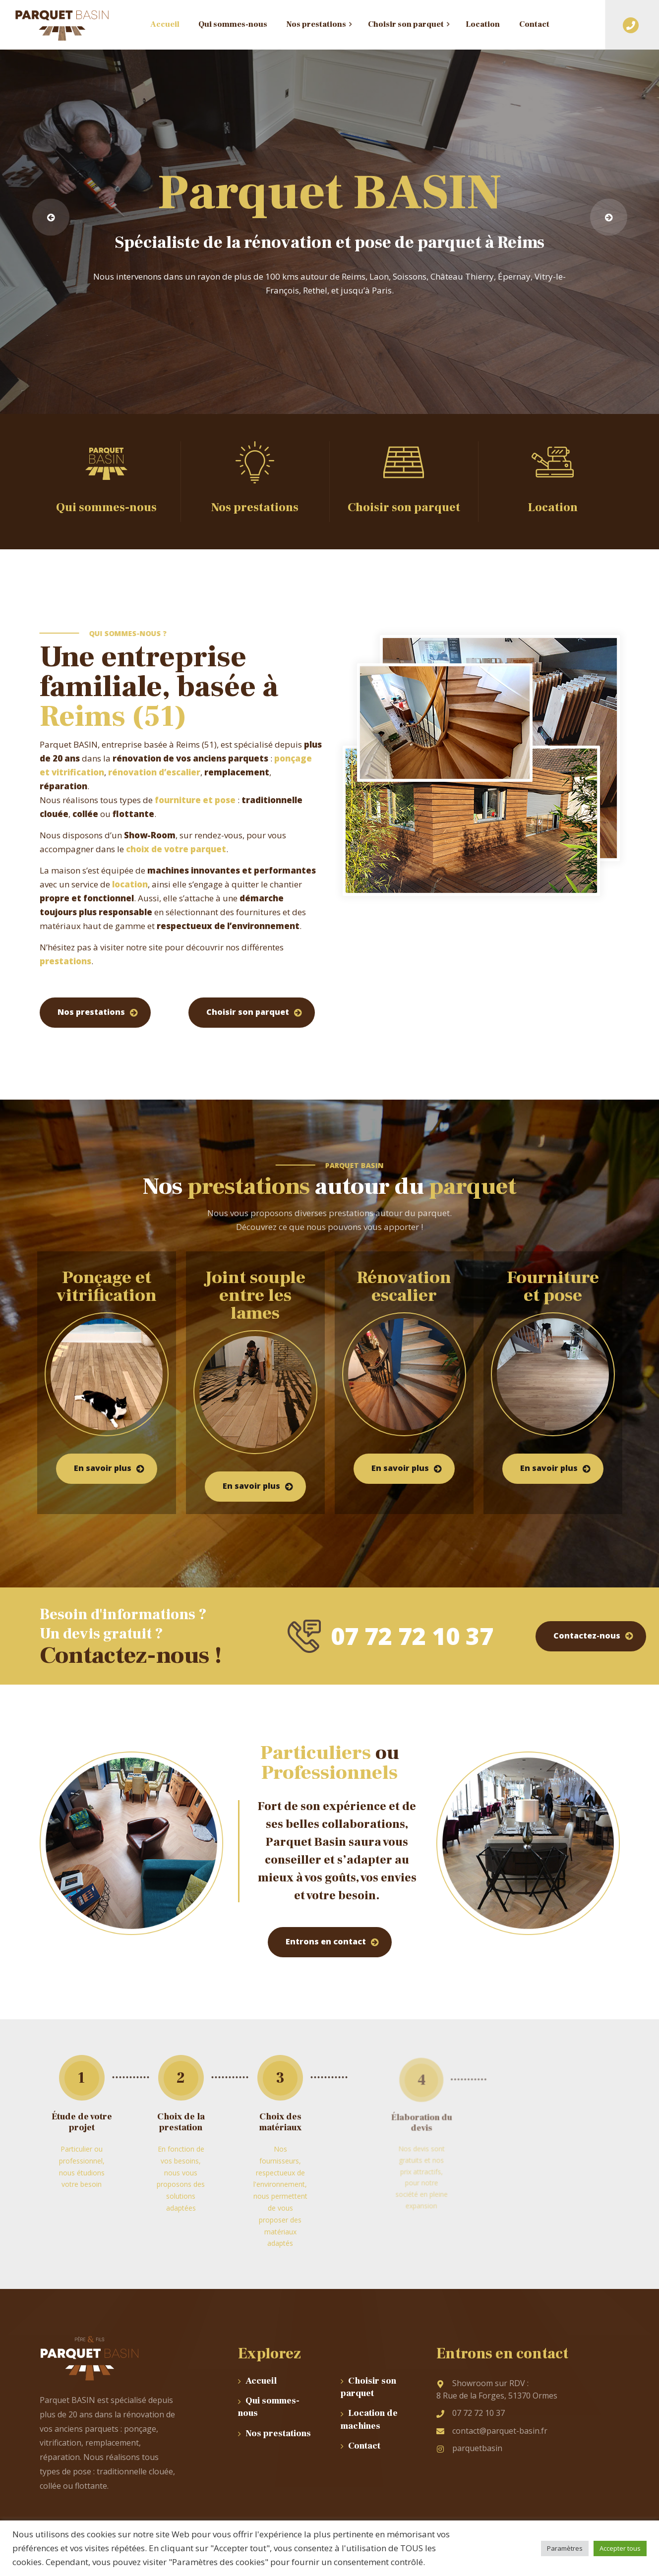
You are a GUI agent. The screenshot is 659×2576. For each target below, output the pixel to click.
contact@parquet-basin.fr (491, 2430)
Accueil (261, 2381)
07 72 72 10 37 (470, 2412)
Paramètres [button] (565, 2548)
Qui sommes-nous (269, 2407)
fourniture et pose (195, 800)
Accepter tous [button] (620, 2548)
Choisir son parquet (247, 1011)
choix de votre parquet (176, 849)
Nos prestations (91, 1011)
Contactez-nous (586, 1635)
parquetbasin (469, 2448)
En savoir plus (102, 1468)
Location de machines (369, 2419)
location (130, 884)
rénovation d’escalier (154, 772)
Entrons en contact (326, 1941)
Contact (364, 2446)
